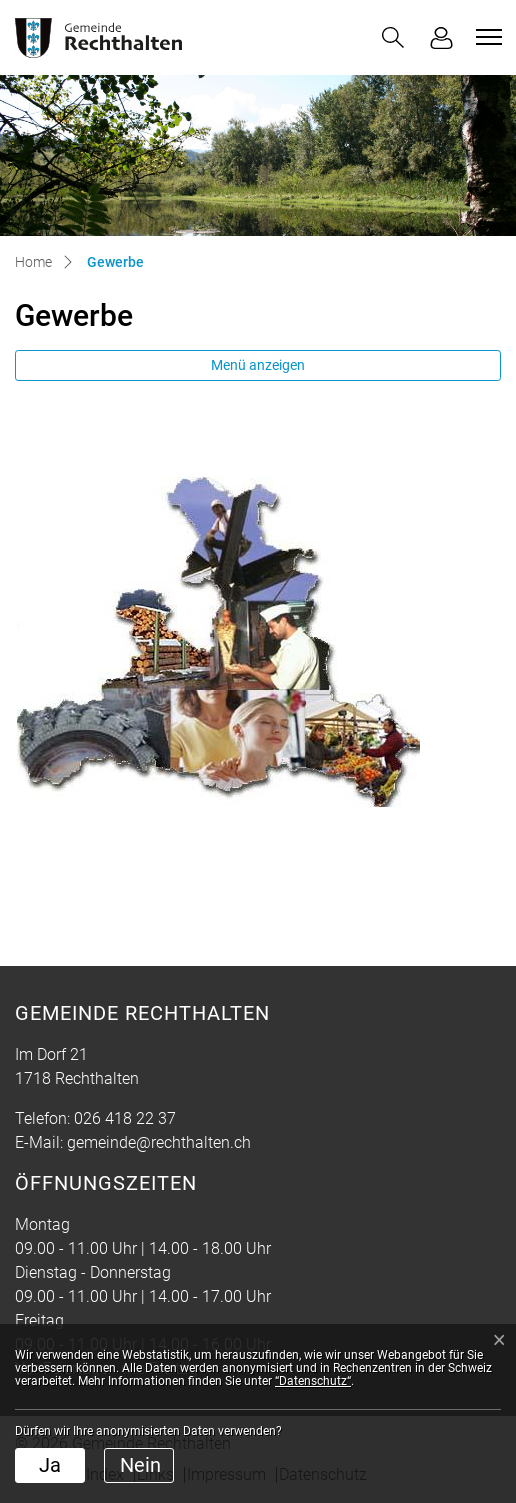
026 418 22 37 (125, 1118)
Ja (50, 1465)
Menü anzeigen (258, 365)
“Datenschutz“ (313, 1381)
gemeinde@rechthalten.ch (159, 1142)
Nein (140, 1465)
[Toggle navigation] (486, 37)
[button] (393, 37)
